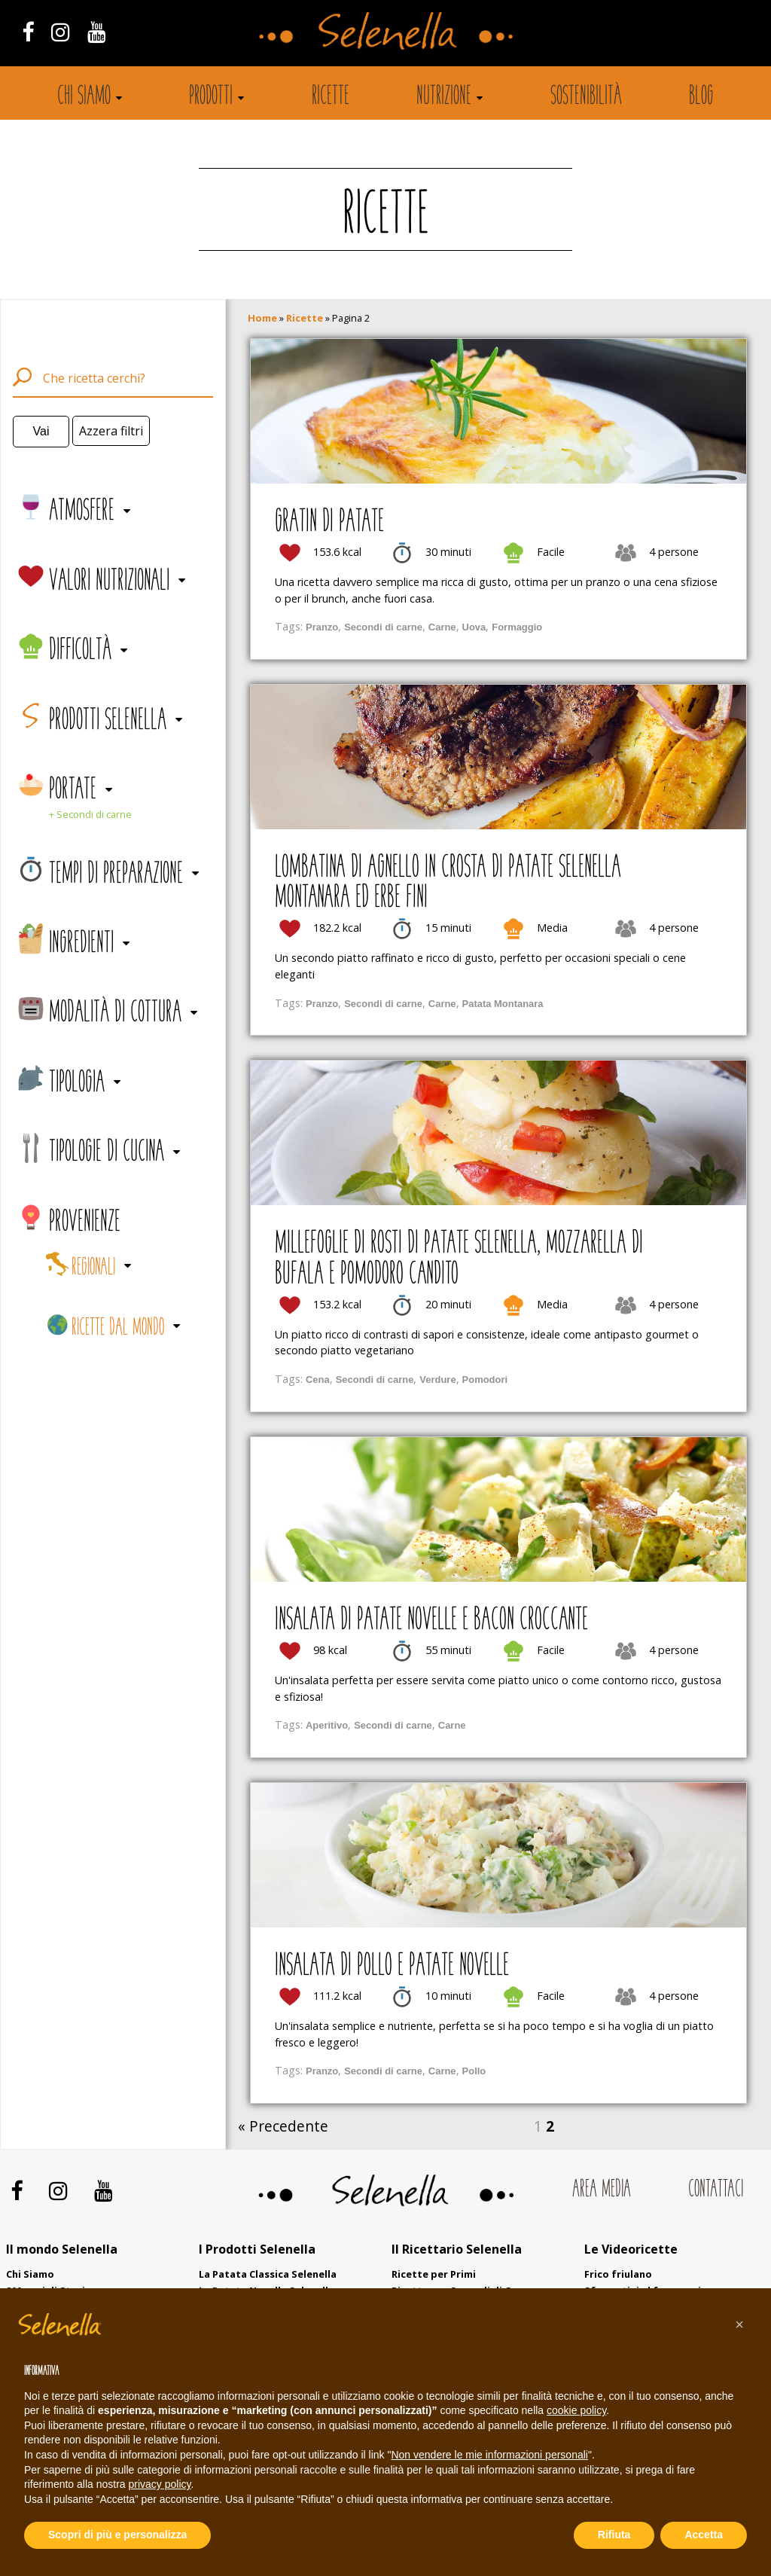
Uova (474, 627)
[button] (739, 2324)
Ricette (330, 97)
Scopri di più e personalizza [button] (117, 2535)
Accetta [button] (703, 2535)
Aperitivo (327, 1725)
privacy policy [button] (160, 2484)
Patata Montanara (503, 1003)
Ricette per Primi (434, 2274)
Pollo (474, 2071)
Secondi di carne (383, 627)
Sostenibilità (586, 97)
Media (552, 927)
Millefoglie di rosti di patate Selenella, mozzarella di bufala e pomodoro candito (459, 1259)
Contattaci (715, 2190)
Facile (551, 552)
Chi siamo (84, 97)
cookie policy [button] (576, 2410)
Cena (318, 1379)
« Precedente (283, 2126)
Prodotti (211, 97)
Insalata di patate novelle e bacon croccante (431, 1621)
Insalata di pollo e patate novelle (392, 1966)
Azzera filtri (111, 431)
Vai (41, 431)
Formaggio (517, 627)
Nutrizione (443, 97)
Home (262, 318)
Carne (442, 627)
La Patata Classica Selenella (268, 2274)
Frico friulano (618, 2274)
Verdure (437, 1379)
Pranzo (322, 627)
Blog (701, 97)
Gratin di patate (329, 522)
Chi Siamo (30, 2274)
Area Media (601, 2190)
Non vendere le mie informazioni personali (489, 2455)
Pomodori (484, 1379)
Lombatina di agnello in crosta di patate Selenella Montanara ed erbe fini (448, 883)
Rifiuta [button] (614, 2535)
